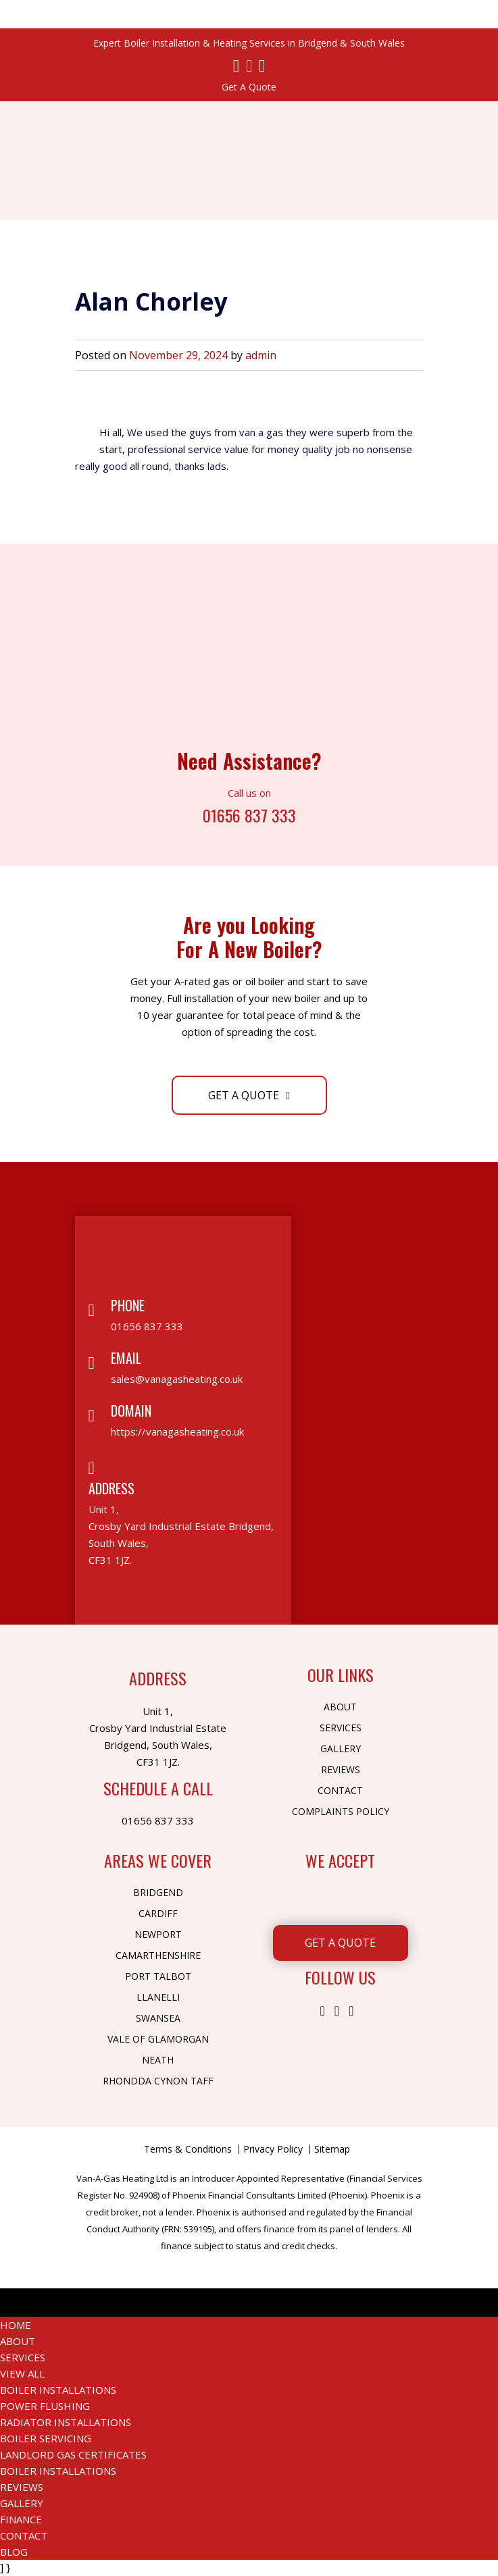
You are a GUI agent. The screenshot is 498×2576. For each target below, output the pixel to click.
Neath (158, 2059)
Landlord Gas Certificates (73, 2454)
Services (341, 1727)
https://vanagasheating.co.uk (177, 1431)
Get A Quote (249, 86)
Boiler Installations (58, 2389)
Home (15, 2325)
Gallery (340, 1748)
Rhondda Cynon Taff (158, 2080)
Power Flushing (45, 2406)
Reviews (340, 1769)
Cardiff (158, 1913)
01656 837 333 (249, 814)
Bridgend (158, 1892)
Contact (340, 1790)
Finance (21, 2519)
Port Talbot (158, 1976)
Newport (158, 1934)
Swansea (158, 2018)
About (340, 1706)
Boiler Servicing (45, 2438)
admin (260, 355)
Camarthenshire (158, 1955)
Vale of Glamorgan (158, 2038)
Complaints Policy (340, 1811)
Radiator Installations (65, 2422)
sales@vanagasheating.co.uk (177, 1379)
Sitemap (332, 2149)
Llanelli (158, 1997)
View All (22, 2373)
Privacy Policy (273, 2149)
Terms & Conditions (188, 2149)
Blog (14, 2551)
